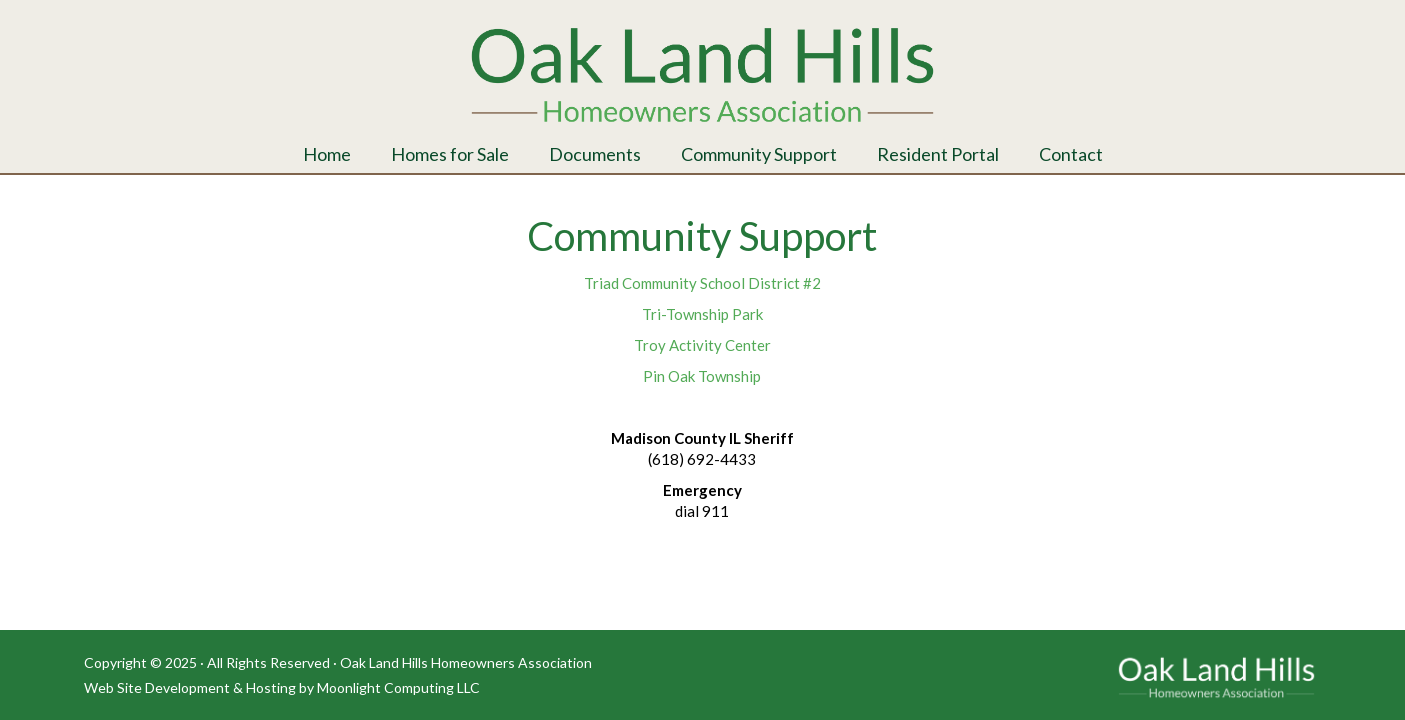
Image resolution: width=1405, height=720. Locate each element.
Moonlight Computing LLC (398, 687)
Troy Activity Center (702, 345)
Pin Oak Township (702, 376)
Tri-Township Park (702, 314)
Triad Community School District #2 (702, 283)
